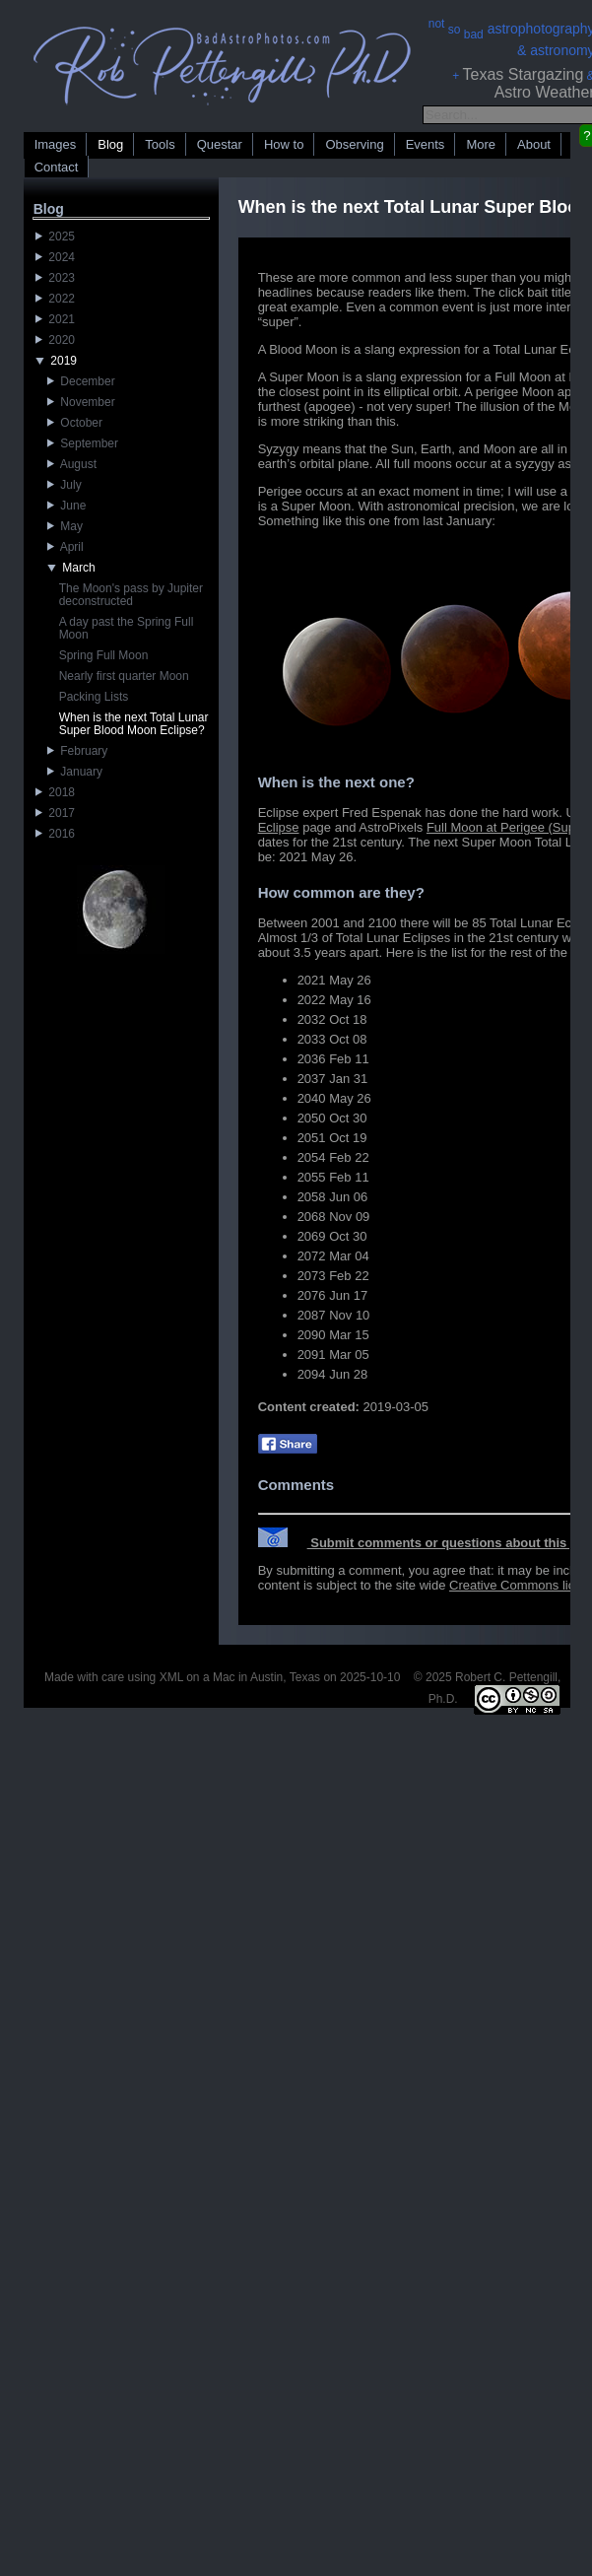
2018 (55, 792)
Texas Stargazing (523, 74)
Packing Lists (94, 697)
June (67, 505)
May (65, 526)
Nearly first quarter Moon (124, 676)
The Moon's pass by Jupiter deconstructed (131, 594)
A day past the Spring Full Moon (126, 628)
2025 (55, 236)
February (77, 751)
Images (55, 144)
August (72, 464)
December (81, 381)
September (82, 443)
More (480, 144)
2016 (55, 834)
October (74, 423)
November (81, 402)
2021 (55, 319)
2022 (55, 298)
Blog (110, 144)
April (65, 547)
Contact (56, 167)
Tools (159, 144)
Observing (354, 144)
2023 (55, 278)
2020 (55, 340)
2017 (55, 813)
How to (283, 144)
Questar (219, 144)
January (74, 772)
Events (425, 144)
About (534, 144)
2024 (55, 257)
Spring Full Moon (104, 655)
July (64, 485)
